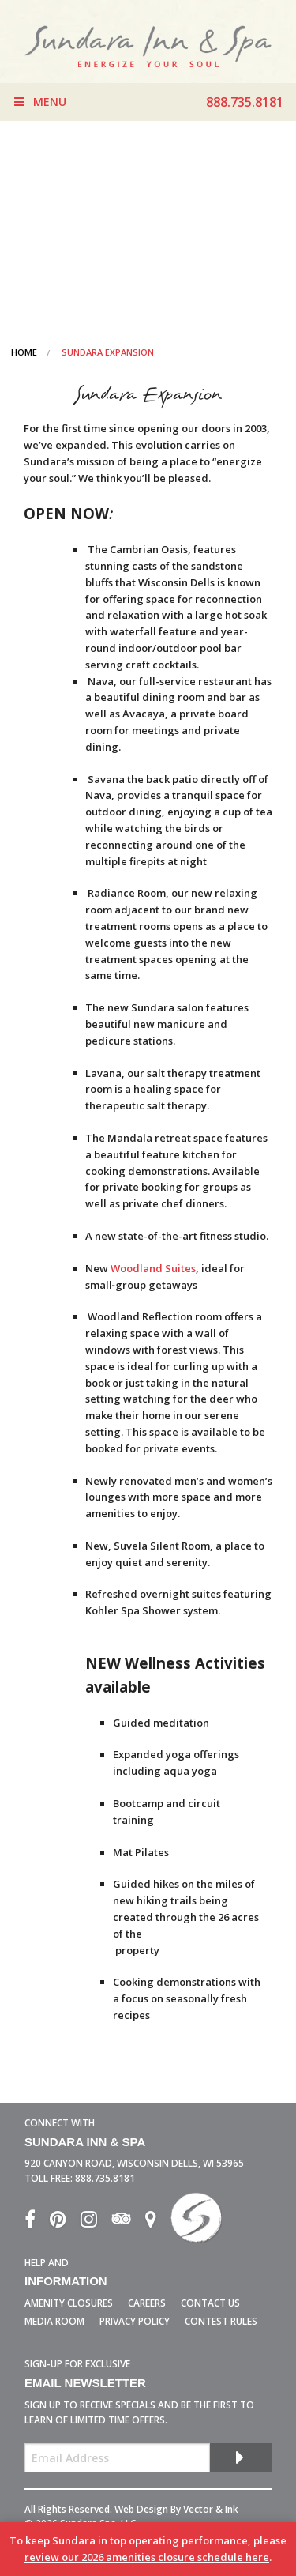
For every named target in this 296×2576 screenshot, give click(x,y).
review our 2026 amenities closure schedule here (146, 2557)
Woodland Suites (152, 1268)
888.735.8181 (105, 2178)
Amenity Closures (68, 2303)
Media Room (54, 2321)
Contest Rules (221, 2321)
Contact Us (210, 2303)
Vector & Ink (210, 2509)
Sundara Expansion (108, 352)
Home (24, 352)
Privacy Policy (134, 2321)
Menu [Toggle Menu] (39, 101)
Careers (147, 2303)
